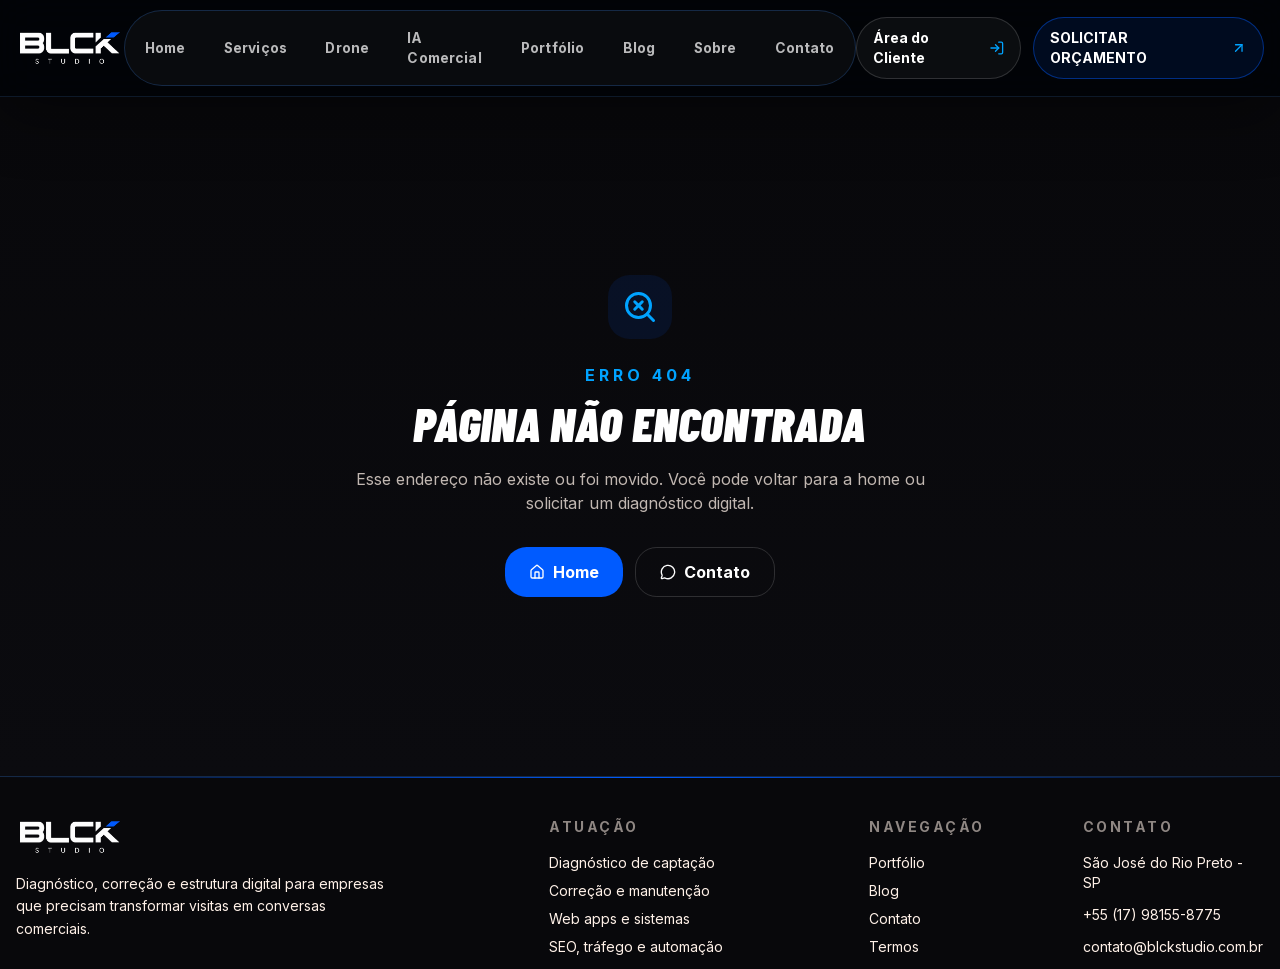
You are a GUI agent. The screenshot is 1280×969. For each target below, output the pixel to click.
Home (165, 48)
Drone (347, 48)
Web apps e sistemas (619, 918)
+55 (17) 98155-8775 (1152, 914)
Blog (639, 48)
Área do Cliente (938, 47)
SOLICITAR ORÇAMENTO (1148, 47)
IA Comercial (444, 48)
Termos (894, 946)
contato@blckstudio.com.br (1173, 946)
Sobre (715, 48)
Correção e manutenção (629, 890)
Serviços (255, 48)
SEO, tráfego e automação (636, 946)
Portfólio (552, 48)
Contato (805, 48)
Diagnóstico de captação (632, 862)
